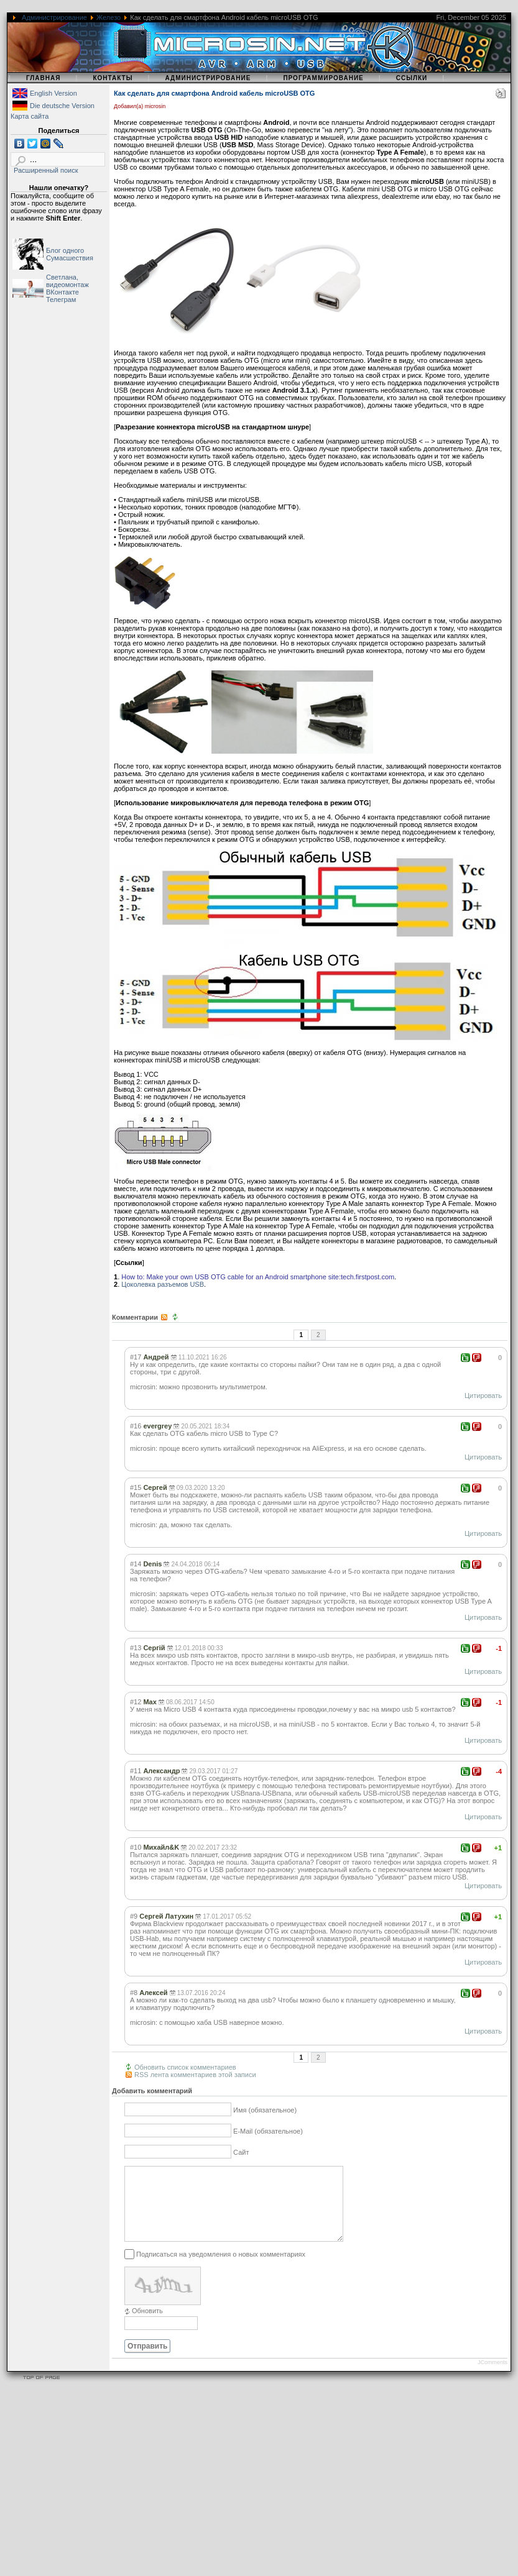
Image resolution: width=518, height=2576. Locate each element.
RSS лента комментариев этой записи (195, 2074)
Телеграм (61, 299)
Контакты (112, 78)
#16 (135, 1426)
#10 (135, 1847)
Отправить (147, 2361)
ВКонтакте (62, 292)
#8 (133, 1992)
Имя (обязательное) (265, 2110)
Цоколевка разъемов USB (162, 1284)
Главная (43, 78)
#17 (135, 1357)
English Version (53, 93)
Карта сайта (30, 116)
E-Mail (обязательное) (268, 2131)
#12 (135, 1702)
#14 (135, 1564)
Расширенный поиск (46, 170)
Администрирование (54, 17)
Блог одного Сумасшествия (69, 254)
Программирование (323, 78)
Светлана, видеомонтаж (67, 280)
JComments (492, 2377)
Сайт (241, 2153)
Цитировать (483, 1395)
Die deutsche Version (62, 105)
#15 (135, 1487)
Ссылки (412, 78)
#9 (133, 1916)
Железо (108, 17)
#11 (135, 1770)
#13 (135, 1647)
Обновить (147, 2325)
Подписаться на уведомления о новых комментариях (220, 2269)
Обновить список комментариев (185, 2067)
